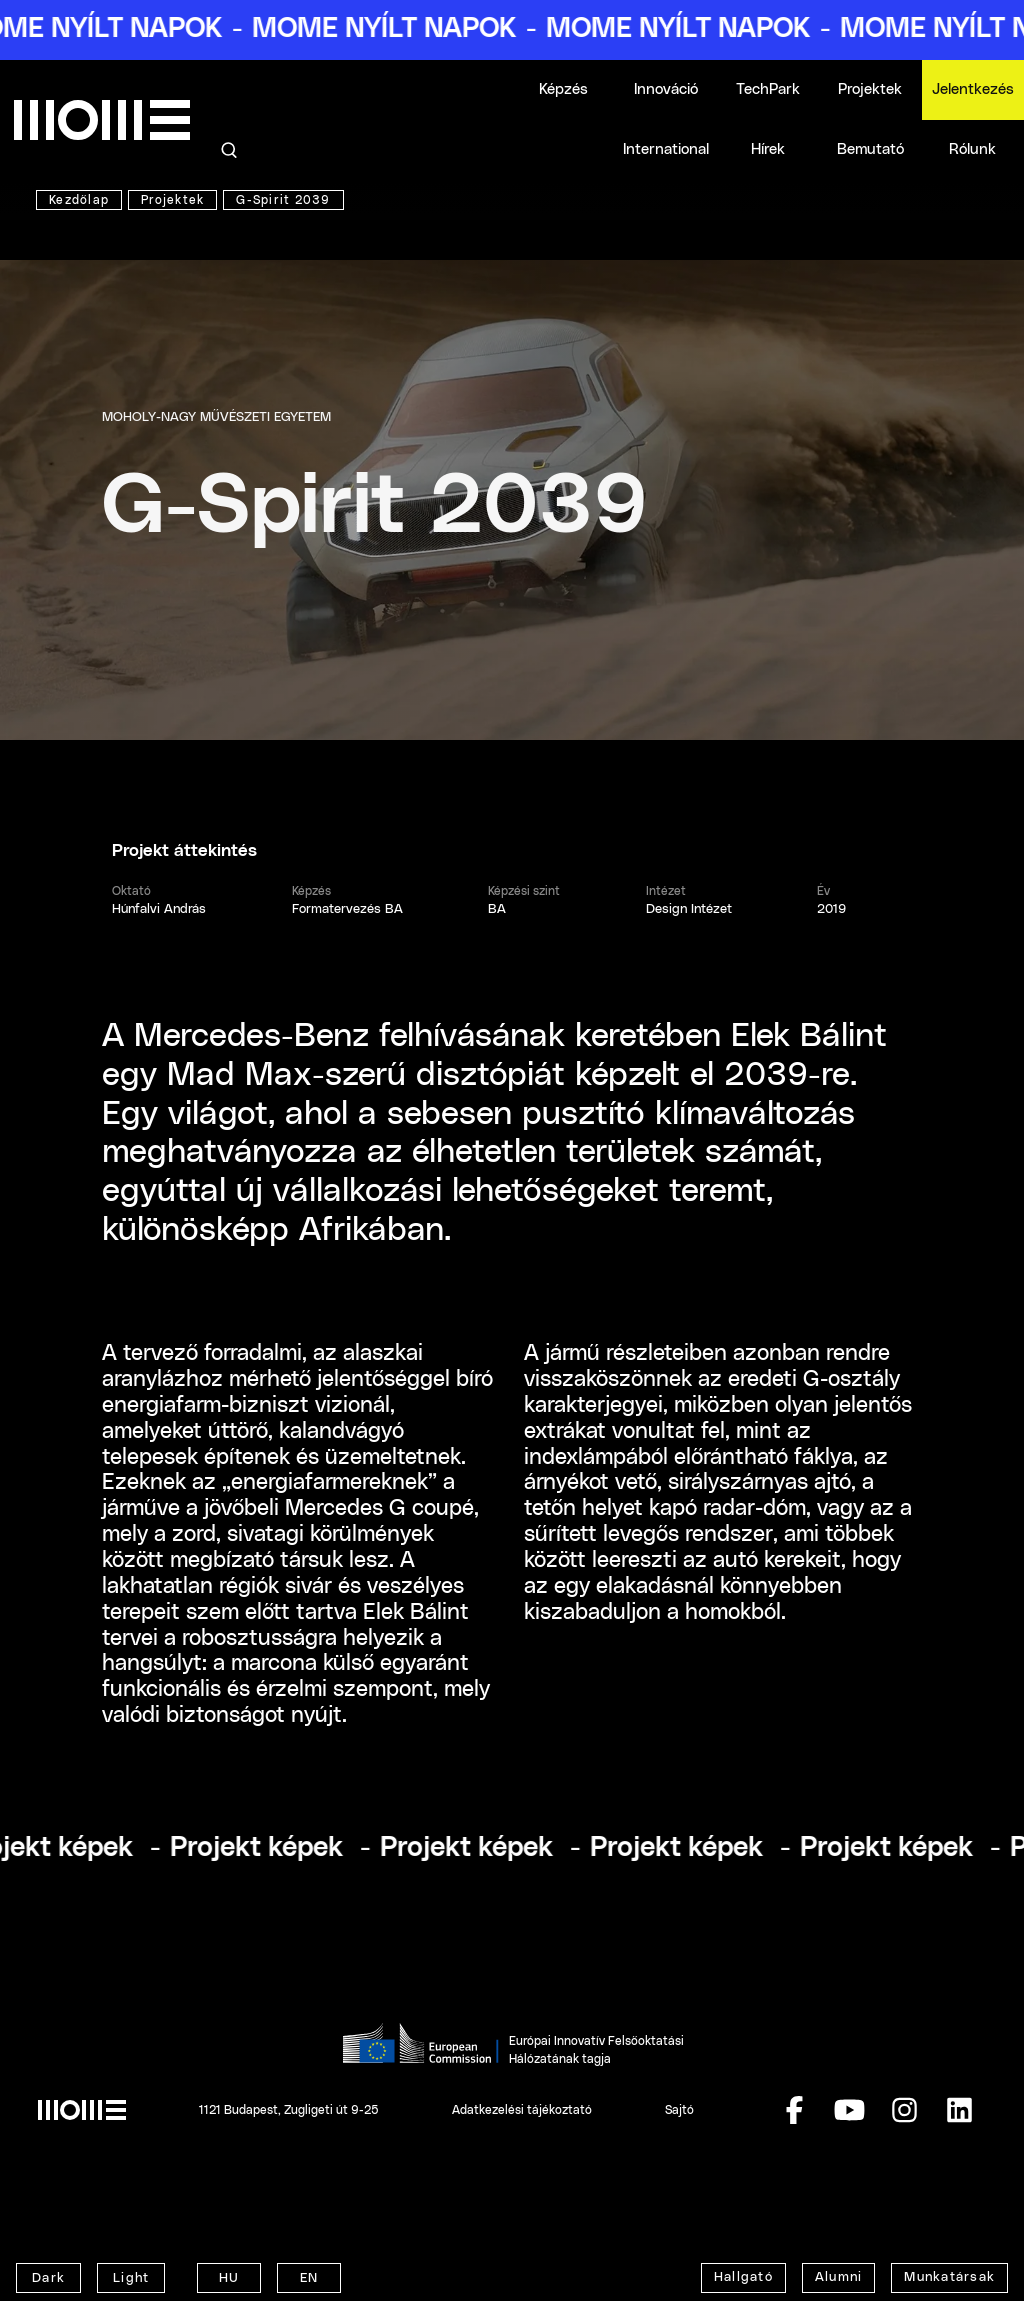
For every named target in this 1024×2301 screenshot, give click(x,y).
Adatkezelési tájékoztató (522, 2110)
